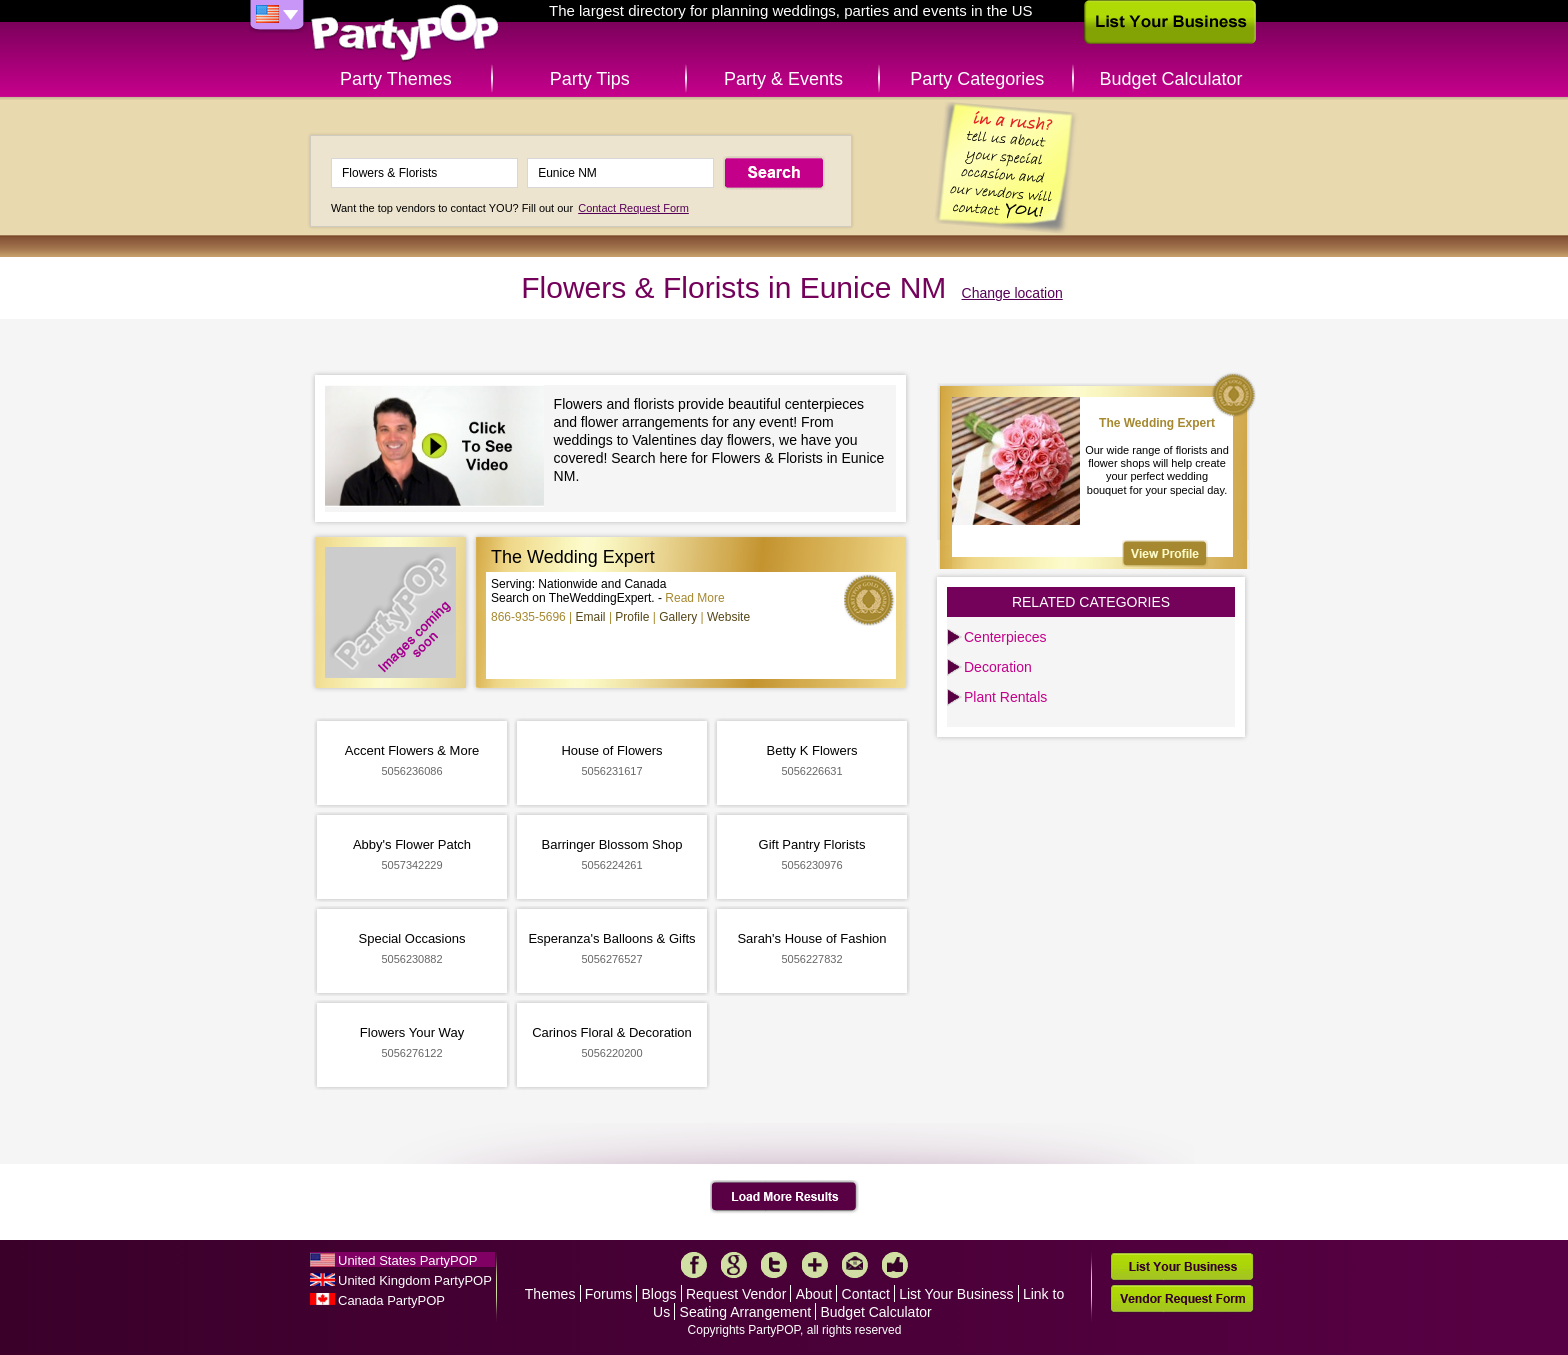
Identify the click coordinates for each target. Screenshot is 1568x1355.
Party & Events (783, 79)
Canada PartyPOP (391, 1300)
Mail (855, 1265)
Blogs (659, 1294)
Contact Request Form (633, 208)
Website (728, 617)
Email (591, 617)
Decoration (998, 667)
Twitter (774, 1265)
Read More (694, 598)
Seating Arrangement (746, 1312)
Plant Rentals (1005, 697)
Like (895, 1265)
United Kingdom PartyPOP (415, 1280)
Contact (866, 1294)
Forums (608, 1294)
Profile (632, 617)
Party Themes (396, 79)
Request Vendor (736, 1294)
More (815, 1265)
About (814, 1294)
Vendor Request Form (1182, 1298)
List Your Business (956, 1294)
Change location (1012, 293)
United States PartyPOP (407, 1260)
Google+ (734, 1265)
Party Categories (977, 79)
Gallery (678, 617)
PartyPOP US (405, 33)
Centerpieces (1005, 637)
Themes (550, 1294)
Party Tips (590, 79)
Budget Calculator (1171, 79)
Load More (784, 1197)
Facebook (694, 1265)
